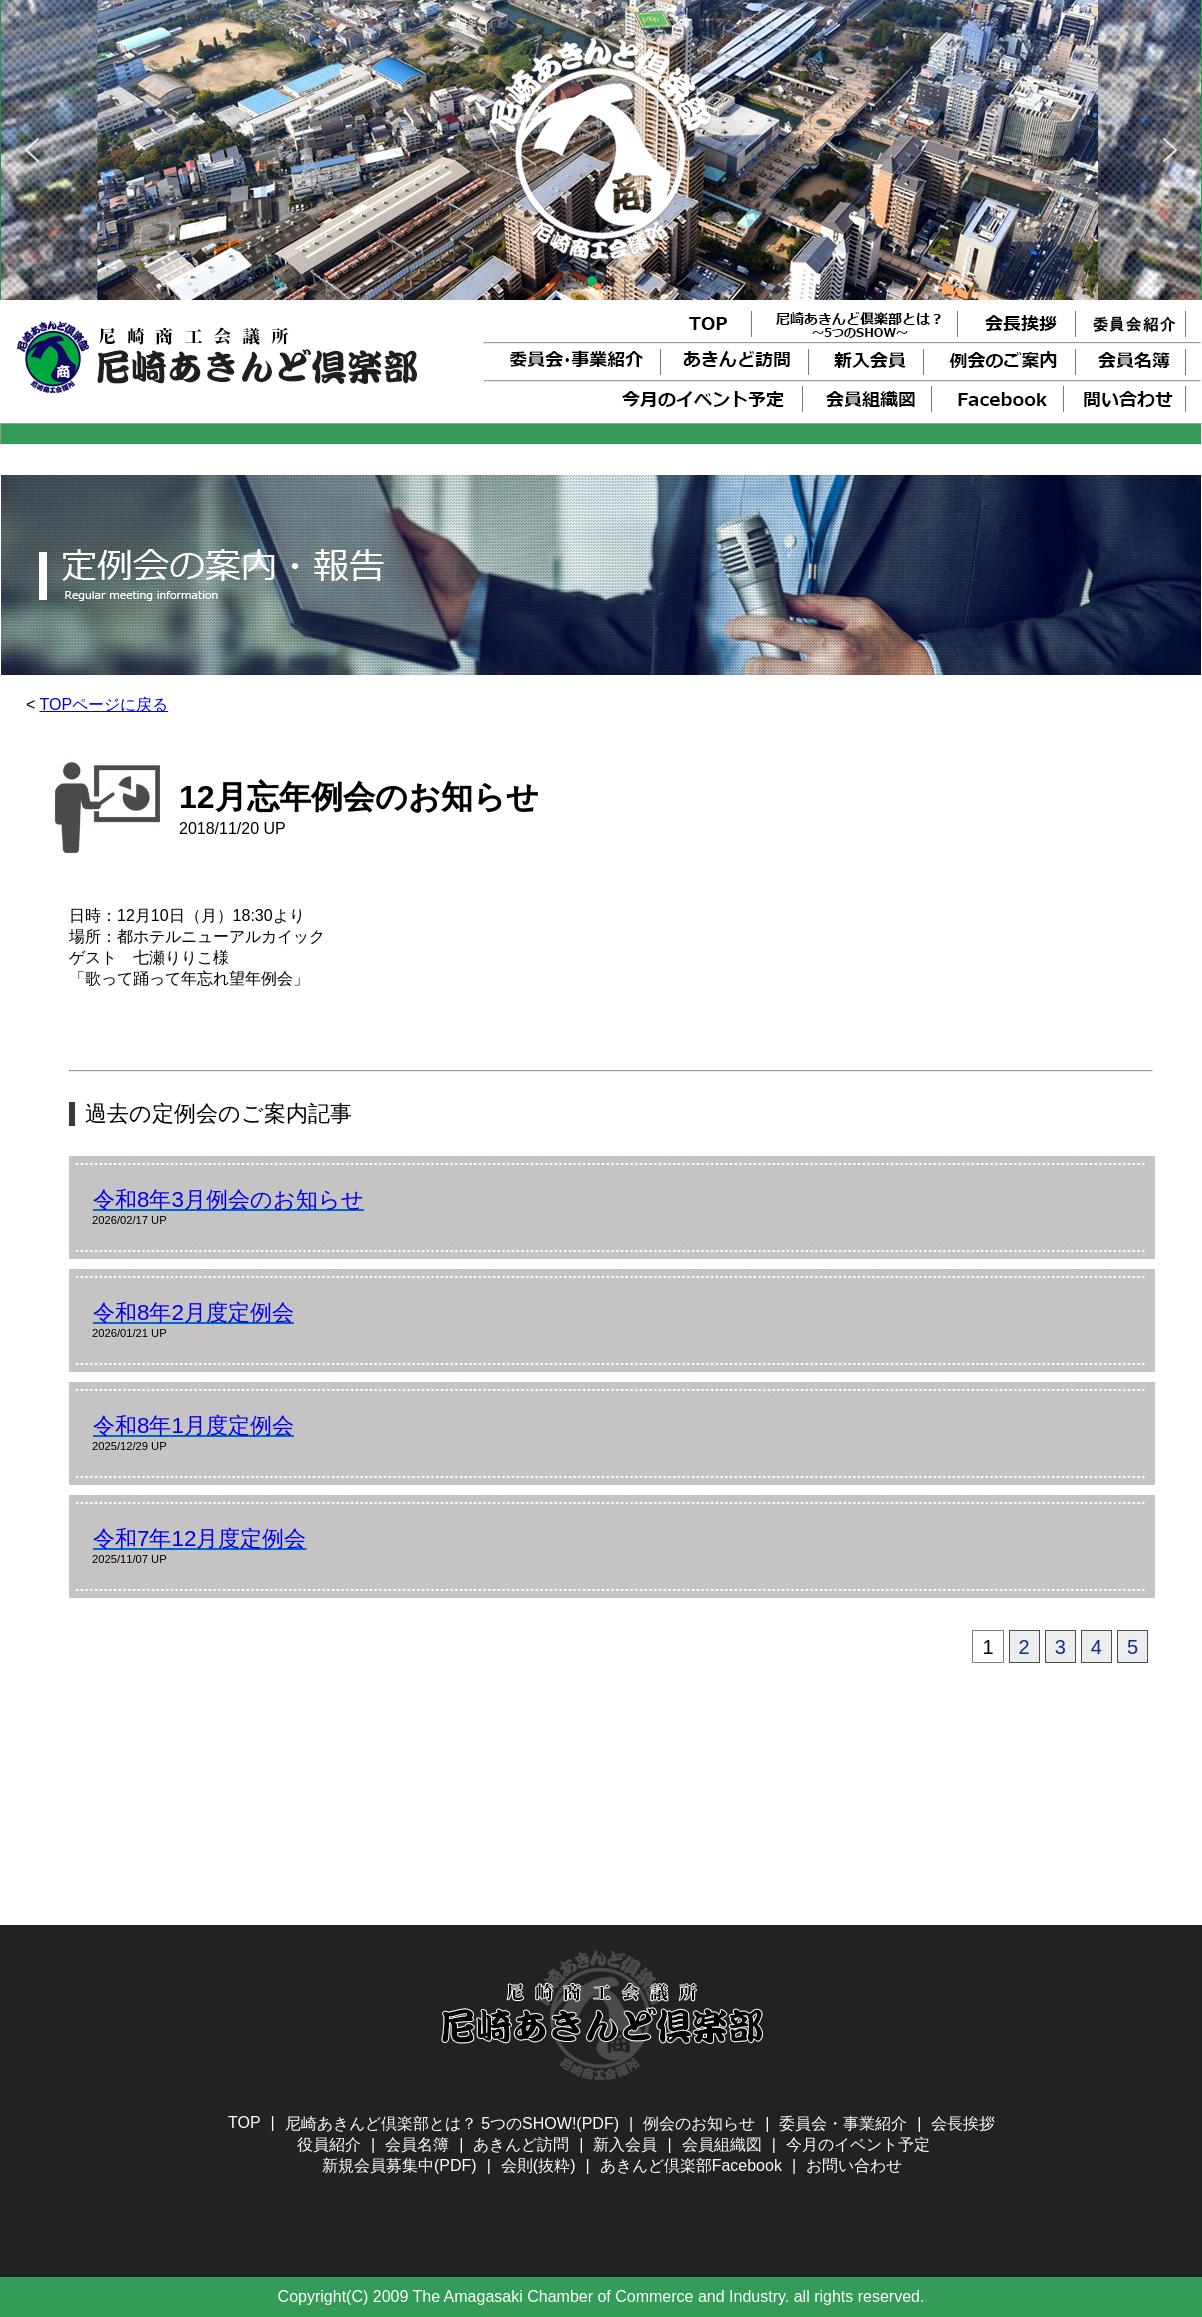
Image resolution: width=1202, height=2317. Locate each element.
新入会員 (625, 2144)
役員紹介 (329, 2144)
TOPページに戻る (104, 704)
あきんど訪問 (521, 2144)
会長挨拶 (963, 2123)
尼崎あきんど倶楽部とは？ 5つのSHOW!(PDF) (452, 2123)
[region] (601, 150)
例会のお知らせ (699, 2123)
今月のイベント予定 (858, 2144)
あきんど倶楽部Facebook (691, 2165)
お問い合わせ (854, 2165)
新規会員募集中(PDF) (399, 2165)
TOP (244, 2122)
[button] (32, 150)
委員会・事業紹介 (843, 2123)
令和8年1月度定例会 (193, 1425)
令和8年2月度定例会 (193, 1312)
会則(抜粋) (538, 2165)
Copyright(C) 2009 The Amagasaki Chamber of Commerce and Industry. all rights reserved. (601, 2296)
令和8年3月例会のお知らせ (228, 1199)
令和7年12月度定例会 (199, 1538)
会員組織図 (722, 2144)
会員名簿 (417, 2144)
